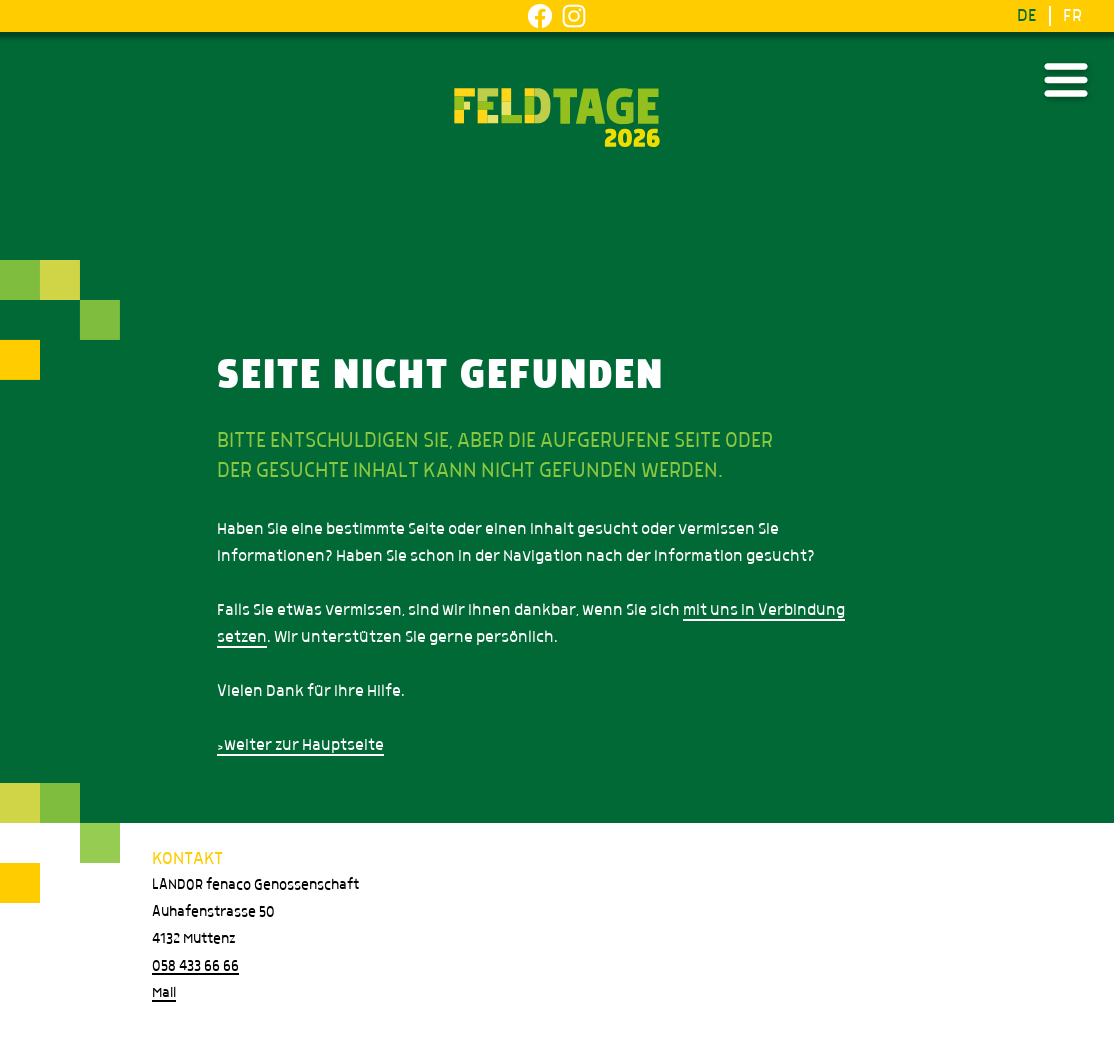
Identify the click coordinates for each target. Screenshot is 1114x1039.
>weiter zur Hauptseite (300, 745)
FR (1072, 16)
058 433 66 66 (195, 966)
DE (1027, 16)
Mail (164, 993)
